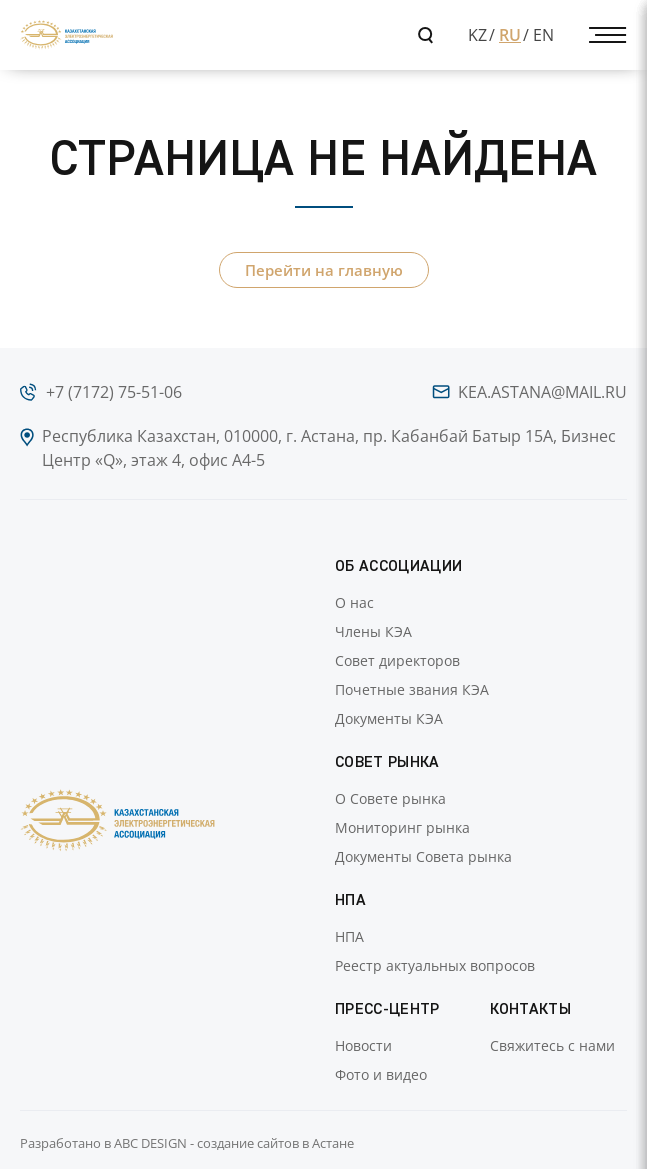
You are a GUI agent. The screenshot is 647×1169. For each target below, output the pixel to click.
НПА (349, 936)
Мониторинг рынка (402, 827)
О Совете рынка (390, 798)
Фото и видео (381, 1074)
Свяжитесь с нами (552, 1045)
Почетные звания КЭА (412, 689)
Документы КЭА (389, 718)
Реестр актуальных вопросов (435, 965)
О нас (354, 602)
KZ (477, 35)
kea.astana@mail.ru (542, 392)
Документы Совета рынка (423, 856)
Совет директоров (397, 660)
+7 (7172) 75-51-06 (114, 392)
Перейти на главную (324, 270)
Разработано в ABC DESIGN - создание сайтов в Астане (187, 1143)
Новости (363, 1045)
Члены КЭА (373, 631)
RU (510, 35)
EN (543, 35)
